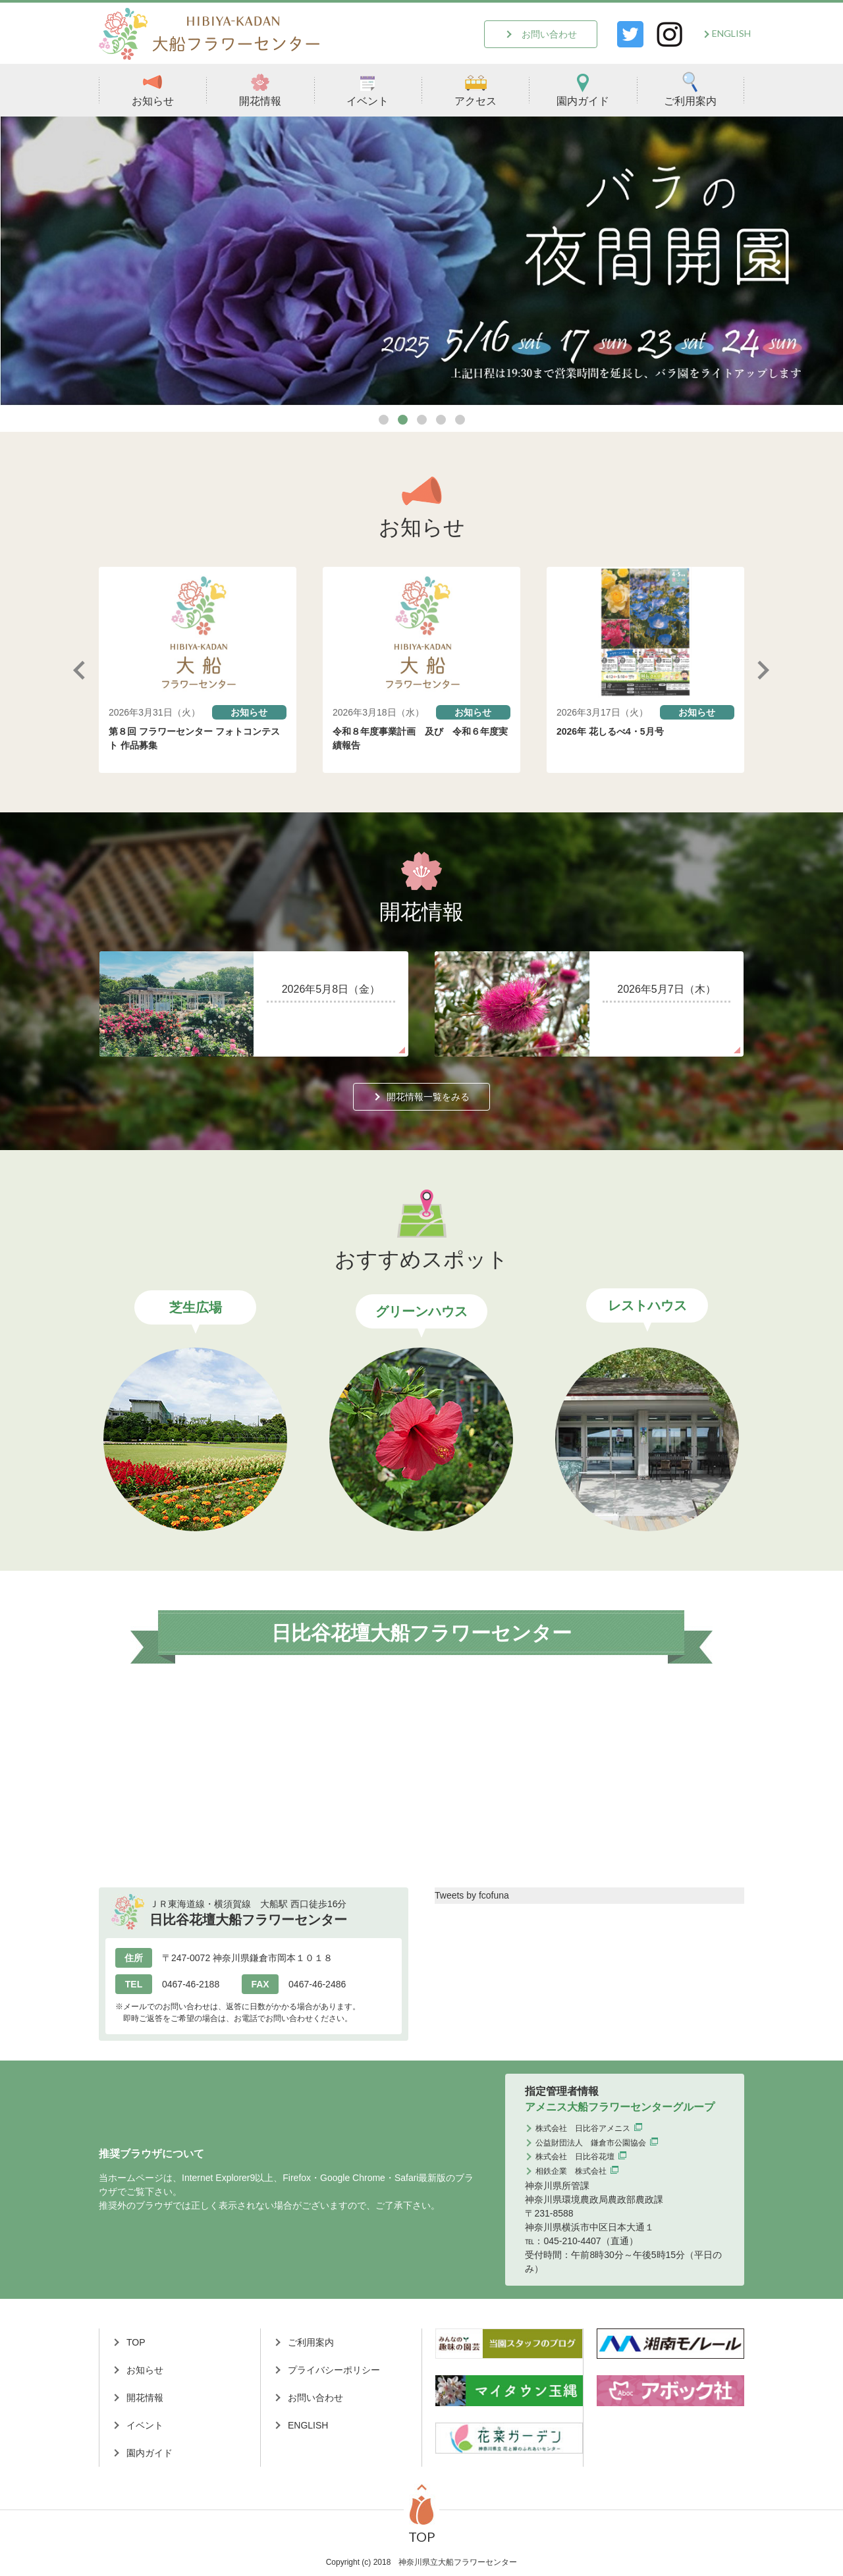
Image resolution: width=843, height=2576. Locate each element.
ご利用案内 (690, 89)
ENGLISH (731, 33)
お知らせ (153, 89)
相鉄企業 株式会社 (571, 2171)
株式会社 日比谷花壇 (574, 2156)
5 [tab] (460, 420)
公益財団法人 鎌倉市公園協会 (590, 2142)
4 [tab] (441, 420)
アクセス (475, 89)
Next (764, 670)
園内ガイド (583, 89)
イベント (367, 89)
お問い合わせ (549, 34)
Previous (79, 670)
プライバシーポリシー (334, 2370)
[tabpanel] (421, 261)
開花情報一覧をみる (428, 1096)
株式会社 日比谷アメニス (582, 2128)
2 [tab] (403, 420)
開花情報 (260, 89)
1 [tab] (384, 420)
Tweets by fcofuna (472, 1895)
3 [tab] (422, 420)
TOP (136, 2342)
